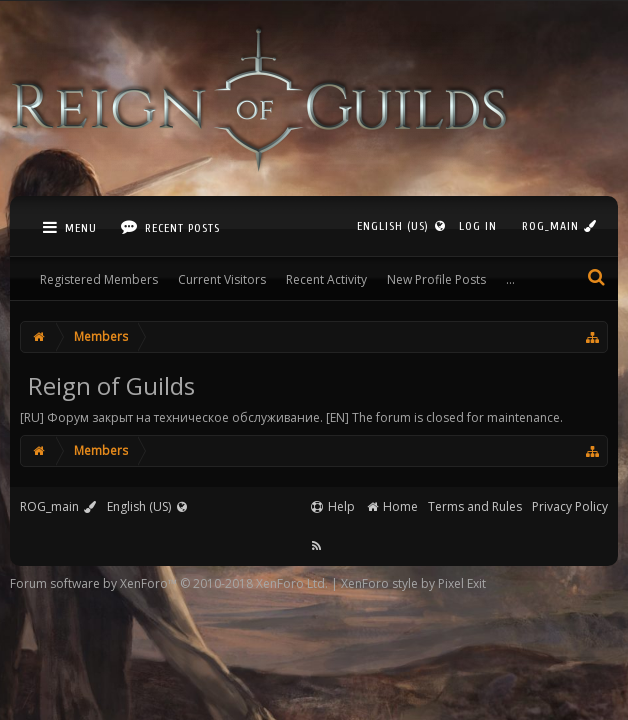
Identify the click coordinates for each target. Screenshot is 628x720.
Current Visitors (222, 279)
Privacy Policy (570, 506)
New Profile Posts (436, 279)
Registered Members (99, 279)
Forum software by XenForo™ (169, 583)
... (510, 279)
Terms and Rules (475, 506)
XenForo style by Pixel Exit (413, 583)
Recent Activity (326, 279)
